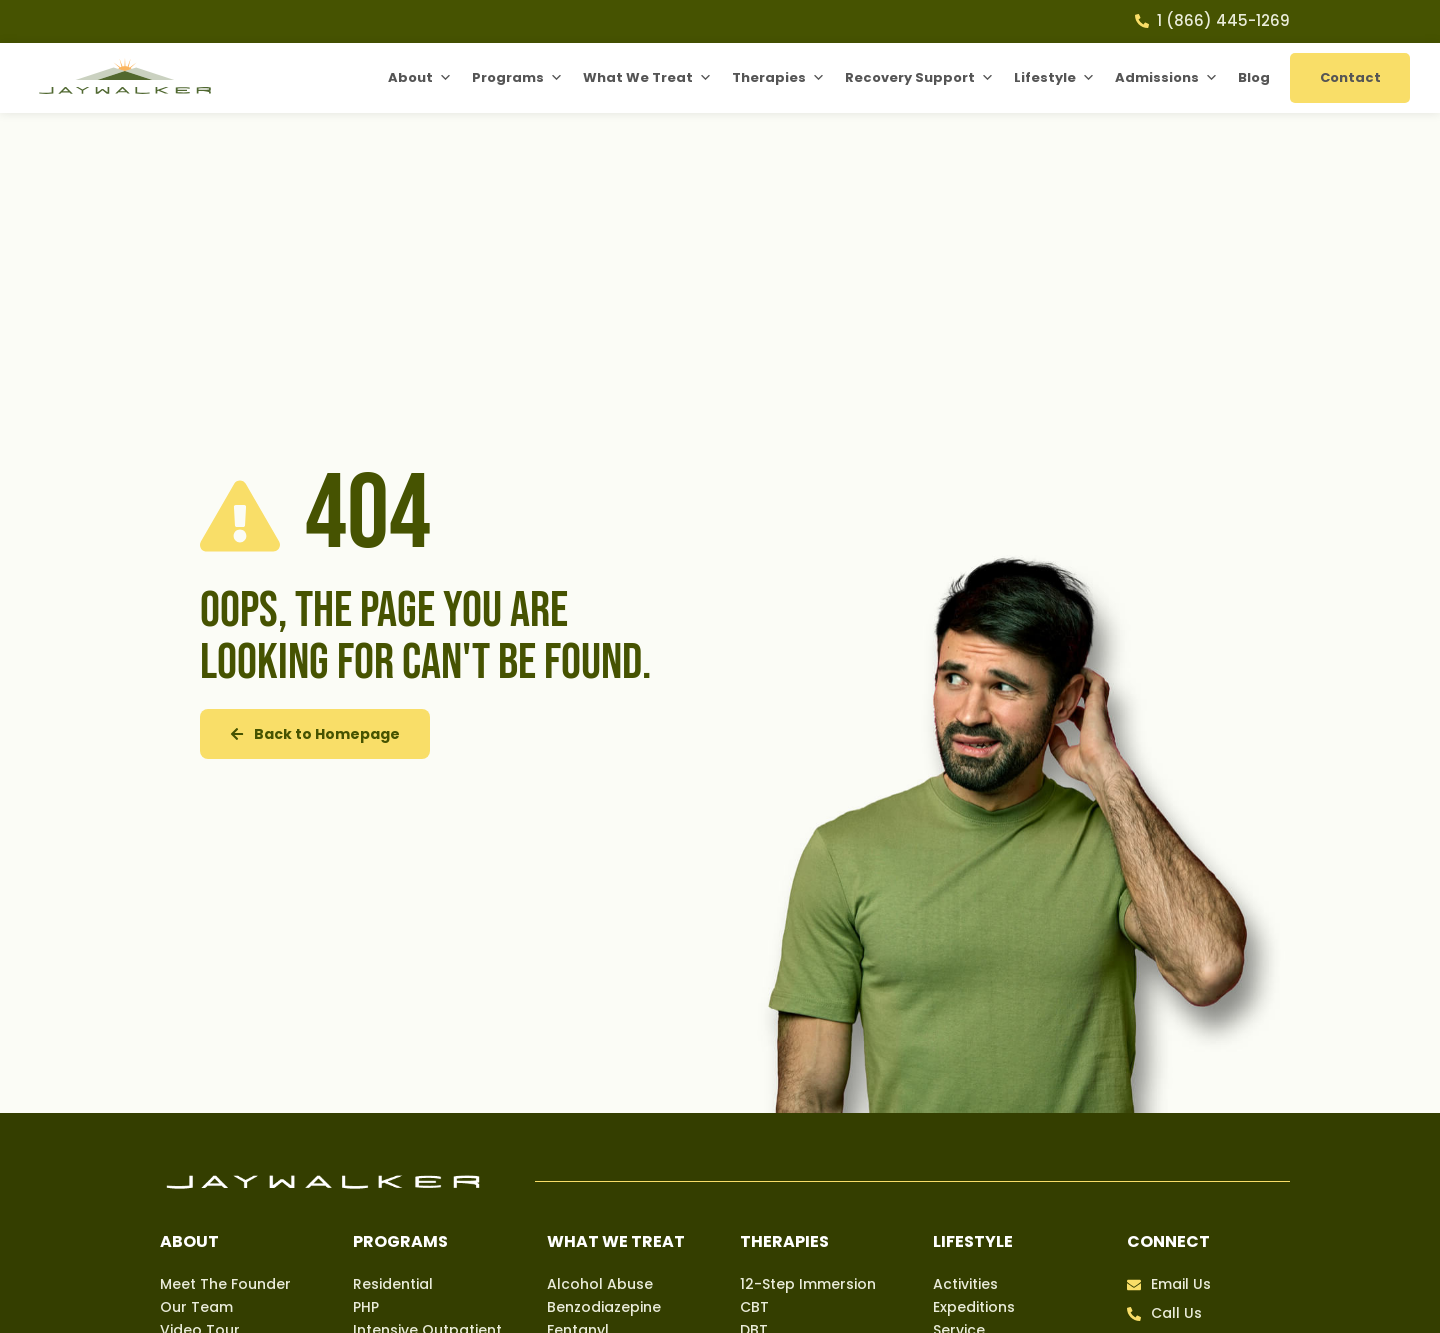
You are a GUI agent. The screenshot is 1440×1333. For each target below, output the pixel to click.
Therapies (778, 78)
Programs (517, 78)
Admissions (1166, 78)
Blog (1254, 77)
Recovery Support (919, 78)
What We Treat (647, 78)
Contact (1350, 77)
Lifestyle (1054, 78)
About (420, 78)
